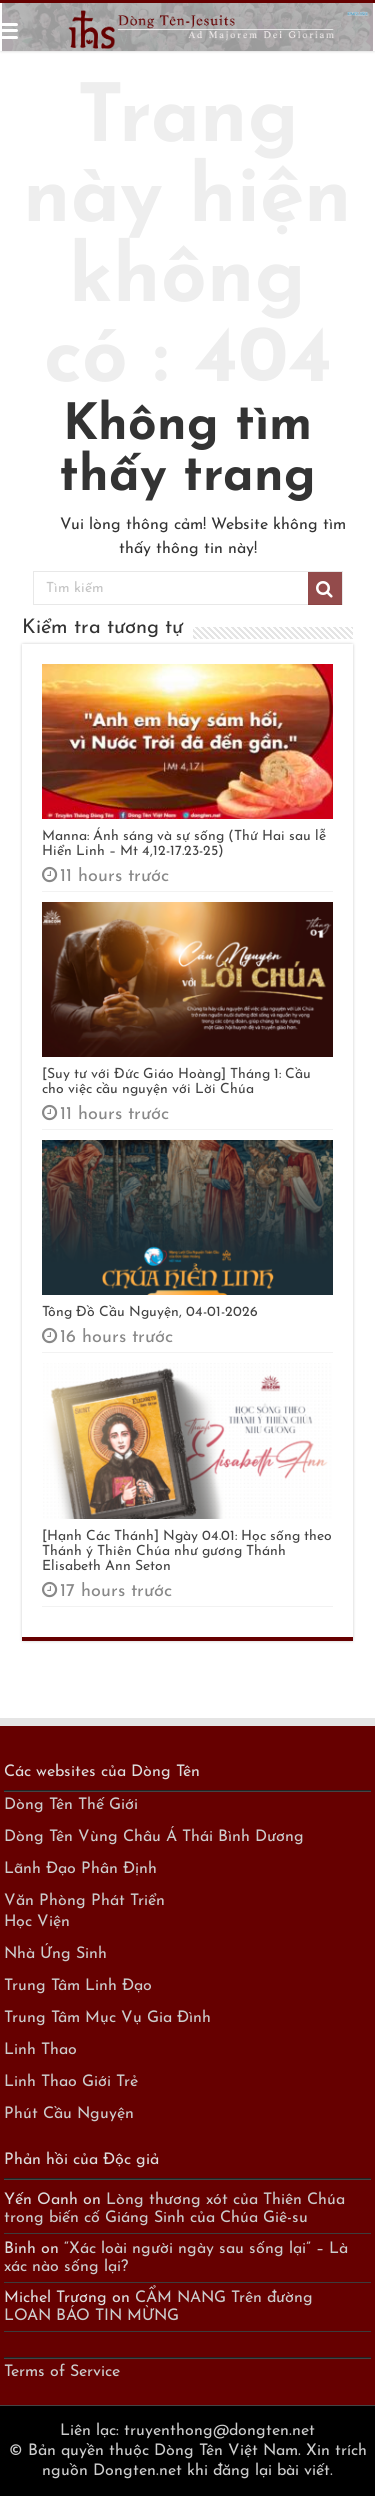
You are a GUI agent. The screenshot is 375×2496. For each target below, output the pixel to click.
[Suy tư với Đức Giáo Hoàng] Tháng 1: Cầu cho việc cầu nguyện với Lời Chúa (176, 1082)
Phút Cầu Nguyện (69, 2114)
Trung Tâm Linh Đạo (78, 1986)
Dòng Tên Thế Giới (71, 1805)
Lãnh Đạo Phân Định (80, 1869)
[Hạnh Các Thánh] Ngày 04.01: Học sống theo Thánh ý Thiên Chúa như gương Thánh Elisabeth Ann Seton (187, 1551)
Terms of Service (62, 2372)
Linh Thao (40, 2050)
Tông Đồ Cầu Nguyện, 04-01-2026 (150, 1312)
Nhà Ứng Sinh (55, 1954)
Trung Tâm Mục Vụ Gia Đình (107, 2018)
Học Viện (37, 1922)
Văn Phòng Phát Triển (84, 1901)
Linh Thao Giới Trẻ (71, 2082)
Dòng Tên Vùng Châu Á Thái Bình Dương (154, 1837)
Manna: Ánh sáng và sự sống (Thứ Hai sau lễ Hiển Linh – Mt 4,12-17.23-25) (184, 844)
